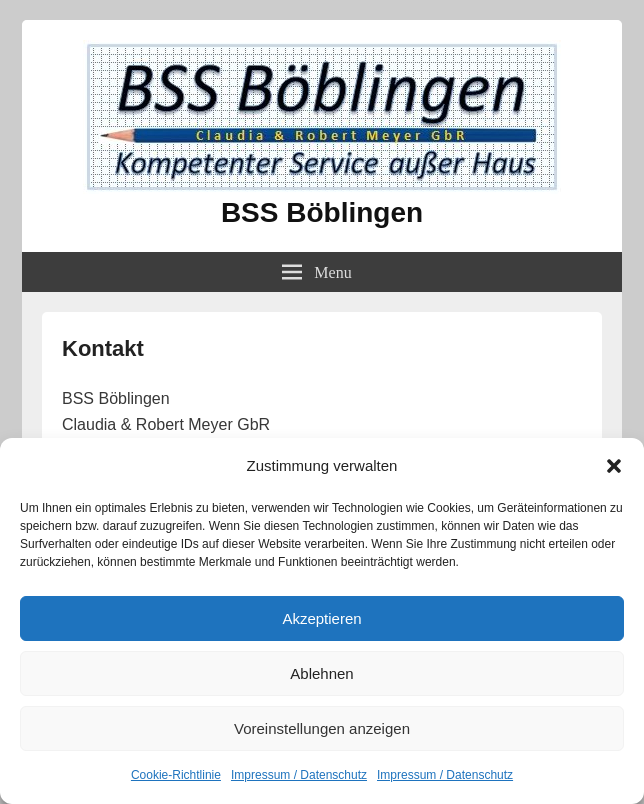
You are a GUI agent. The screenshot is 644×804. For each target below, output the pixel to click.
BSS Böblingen (322, 212)
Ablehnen (321, 673)
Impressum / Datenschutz (299, 775)
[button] (614, 466)
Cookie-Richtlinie (176, 775)
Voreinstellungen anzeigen (322, 728)
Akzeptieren (321, 618)
